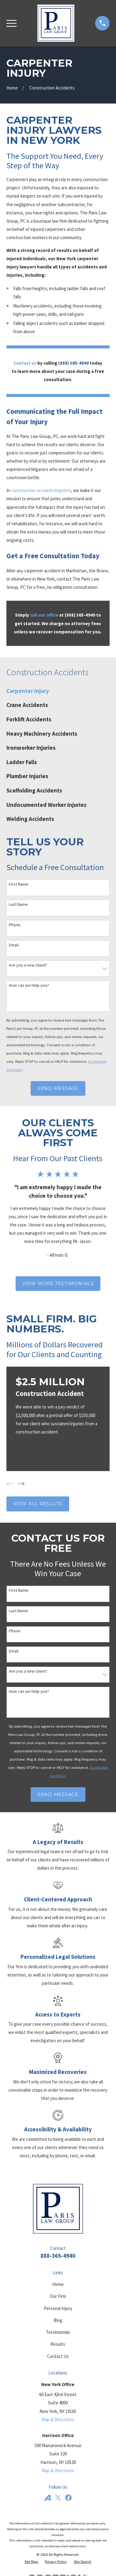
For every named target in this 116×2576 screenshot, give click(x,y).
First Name (18, 884)
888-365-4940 (57, 2255)
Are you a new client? (28, 965)
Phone (15, 924)
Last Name (18, 904)
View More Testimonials (58, 1283)
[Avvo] (47, 2497)
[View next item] (21, 1483)
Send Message (58, 1088)
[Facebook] (68, 2497)
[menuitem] (58, 691)
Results (58, 2344)
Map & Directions (58, 2419)
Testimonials (58, 2332)
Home (58, 2284)
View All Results (37, 1504)
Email (13, 945)
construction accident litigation (41, 490)
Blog (58, 2320)
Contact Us (58, 2356)
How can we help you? (29, 985)
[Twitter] (58, 2497)
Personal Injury (58, 2308)
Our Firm (58, 2296)
